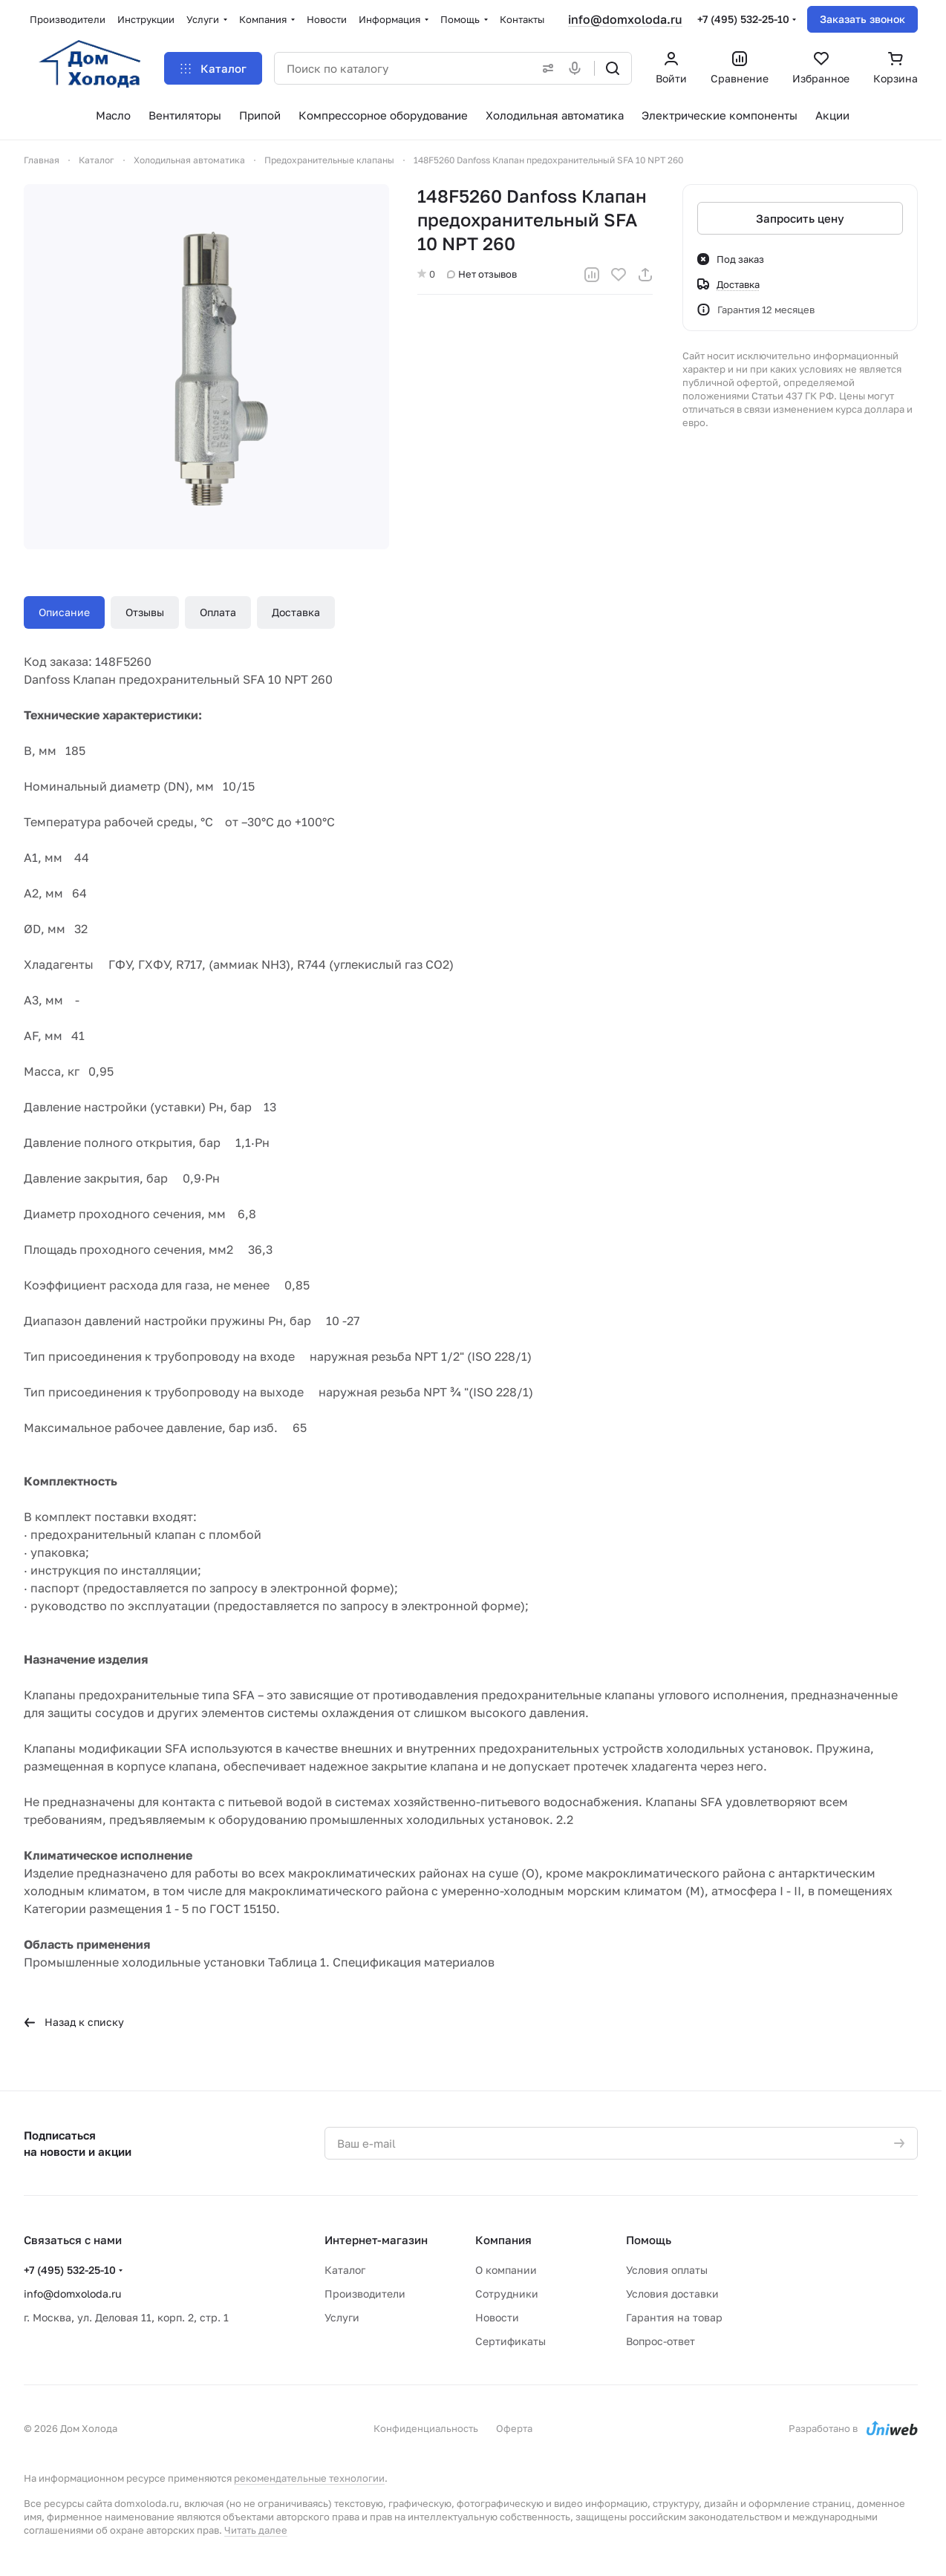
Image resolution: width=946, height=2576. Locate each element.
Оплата (218, 612)
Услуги (341, 2317)
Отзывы (144, 612)
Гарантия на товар (674, 2317)
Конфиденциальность (425, 2428)
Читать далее (255, 2530)
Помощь (648, 2239)
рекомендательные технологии (309, 2478)
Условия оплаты (667, 2269)
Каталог (344, 2269)
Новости (497, 2317)
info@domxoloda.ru (625, 19)
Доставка (296, 612)
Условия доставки (672, 2293)
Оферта (514, 2428)
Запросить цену (800, 218)
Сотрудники (506, 2293)
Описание (64, 612)
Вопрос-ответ (660, 2341)
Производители (364, 2293)
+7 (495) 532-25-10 (743, 19)
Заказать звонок (862, 19)
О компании (506, 2269)
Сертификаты (510, 2341)
